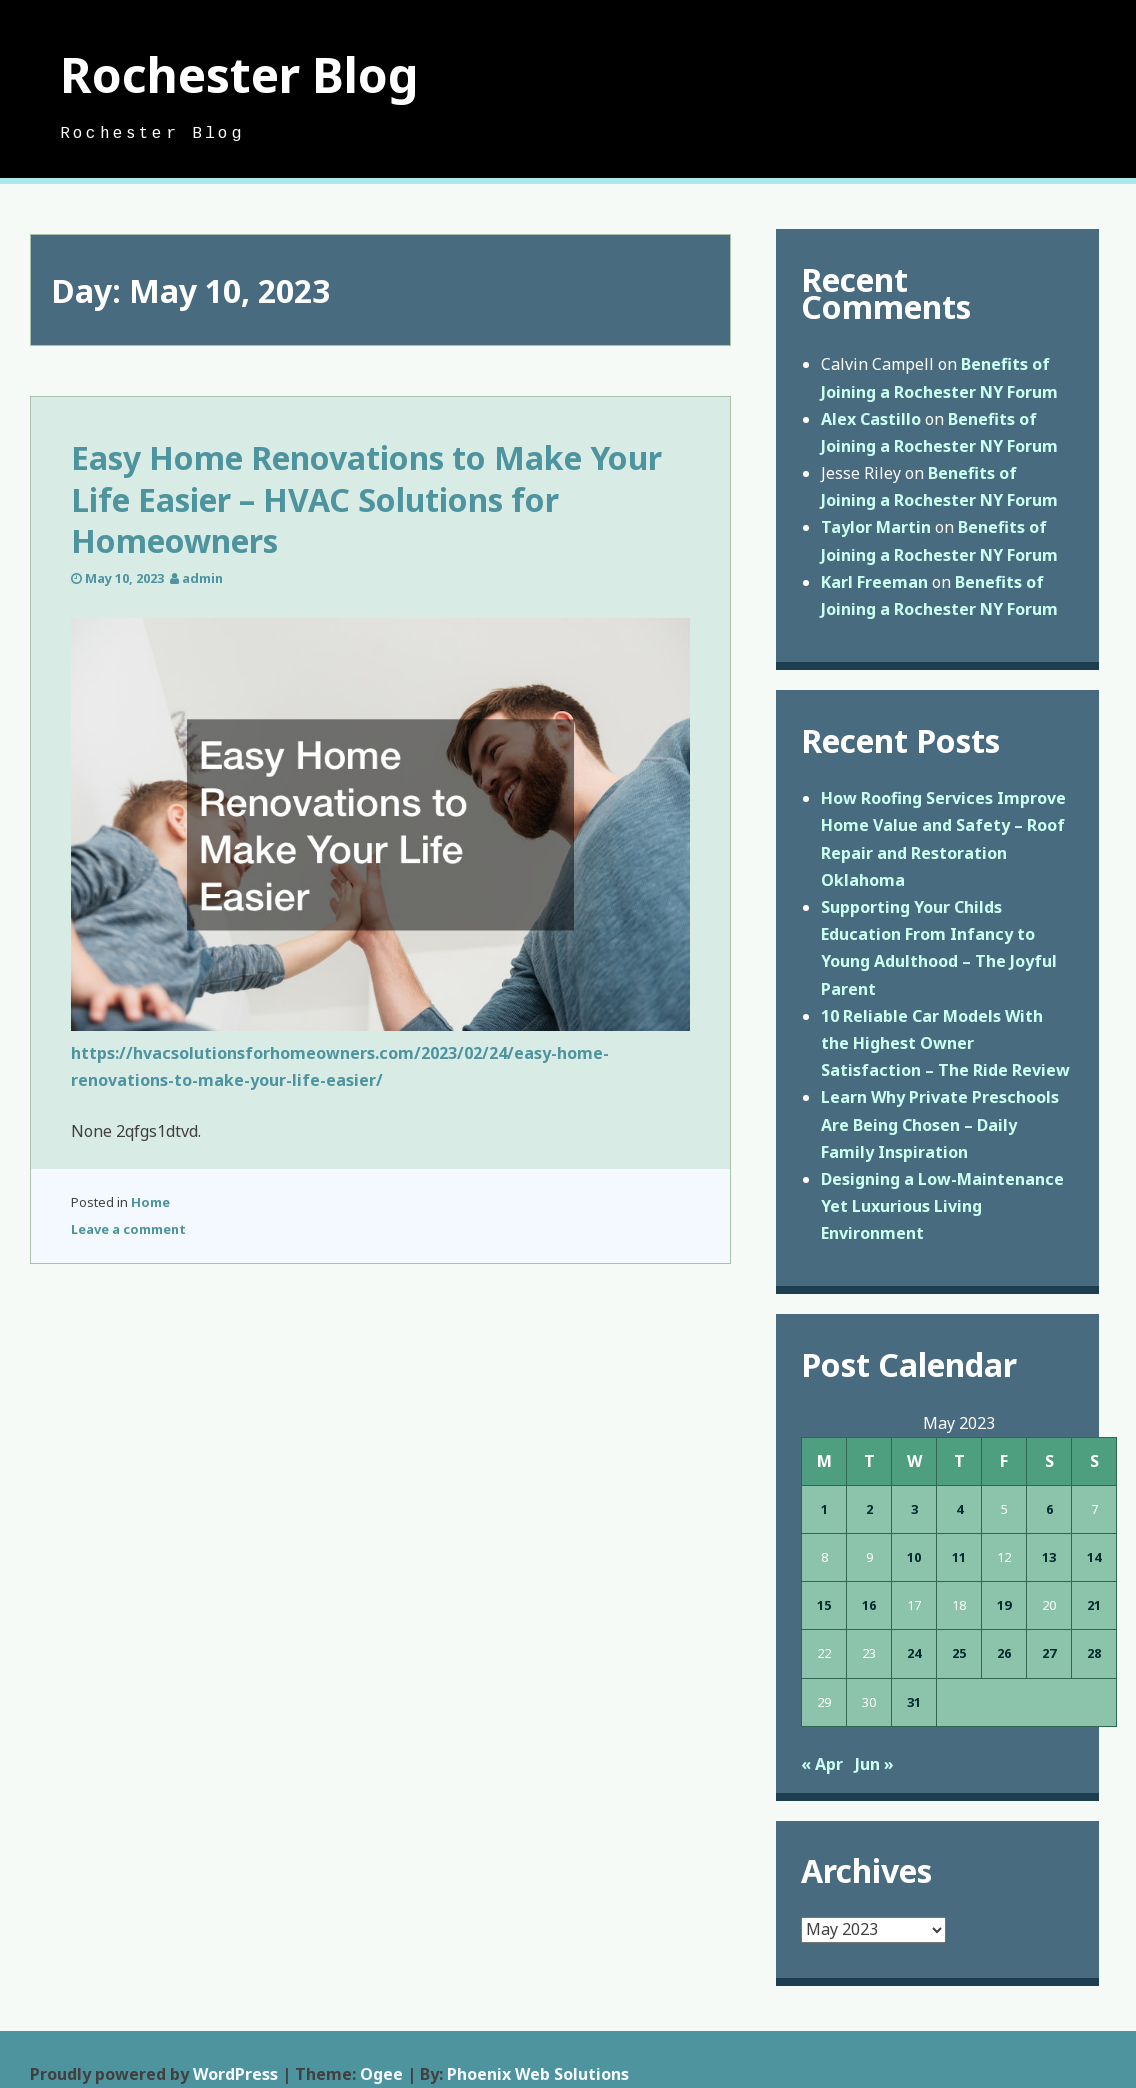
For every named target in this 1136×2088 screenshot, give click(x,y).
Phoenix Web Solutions (538, 2074)
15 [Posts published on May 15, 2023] (824, 1605)
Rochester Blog (239, 74)
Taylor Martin (876, 527)
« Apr (822, 1764)
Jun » (874, 1764)
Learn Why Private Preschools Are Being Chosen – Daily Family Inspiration (940, 1124)
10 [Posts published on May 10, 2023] (914, 1557)
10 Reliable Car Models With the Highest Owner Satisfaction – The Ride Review (945, 1043)
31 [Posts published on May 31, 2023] (914, 1702)
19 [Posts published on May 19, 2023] (1004, 1605)
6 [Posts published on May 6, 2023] (1049, 1509)
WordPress (235, 2074)
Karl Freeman (874, 582)
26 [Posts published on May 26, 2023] (1004, 1653)
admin (202, 578)
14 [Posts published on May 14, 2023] (1094, 1557)
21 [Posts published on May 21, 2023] (1094, 1605)
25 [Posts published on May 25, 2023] (959, 1653)
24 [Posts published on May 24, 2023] (914, 1653)
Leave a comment (128, 1229)
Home (150, 1202)
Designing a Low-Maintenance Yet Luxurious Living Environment (942, 1206)
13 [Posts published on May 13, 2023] (1049, 1557)
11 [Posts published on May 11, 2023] (959, 1557)
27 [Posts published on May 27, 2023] (1049, 1653)
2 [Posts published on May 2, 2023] (869, 1509)
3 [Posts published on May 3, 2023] (914, 1509)
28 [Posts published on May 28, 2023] (1094, 1653)
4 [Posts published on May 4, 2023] (959, 1509)
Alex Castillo (871, 419)
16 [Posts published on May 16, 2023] (869, 1605)
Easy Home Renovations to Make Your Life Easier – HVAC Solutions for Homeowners (366, 499)
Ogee (381, 2074)
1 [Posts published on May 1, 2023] (824, 1509)
